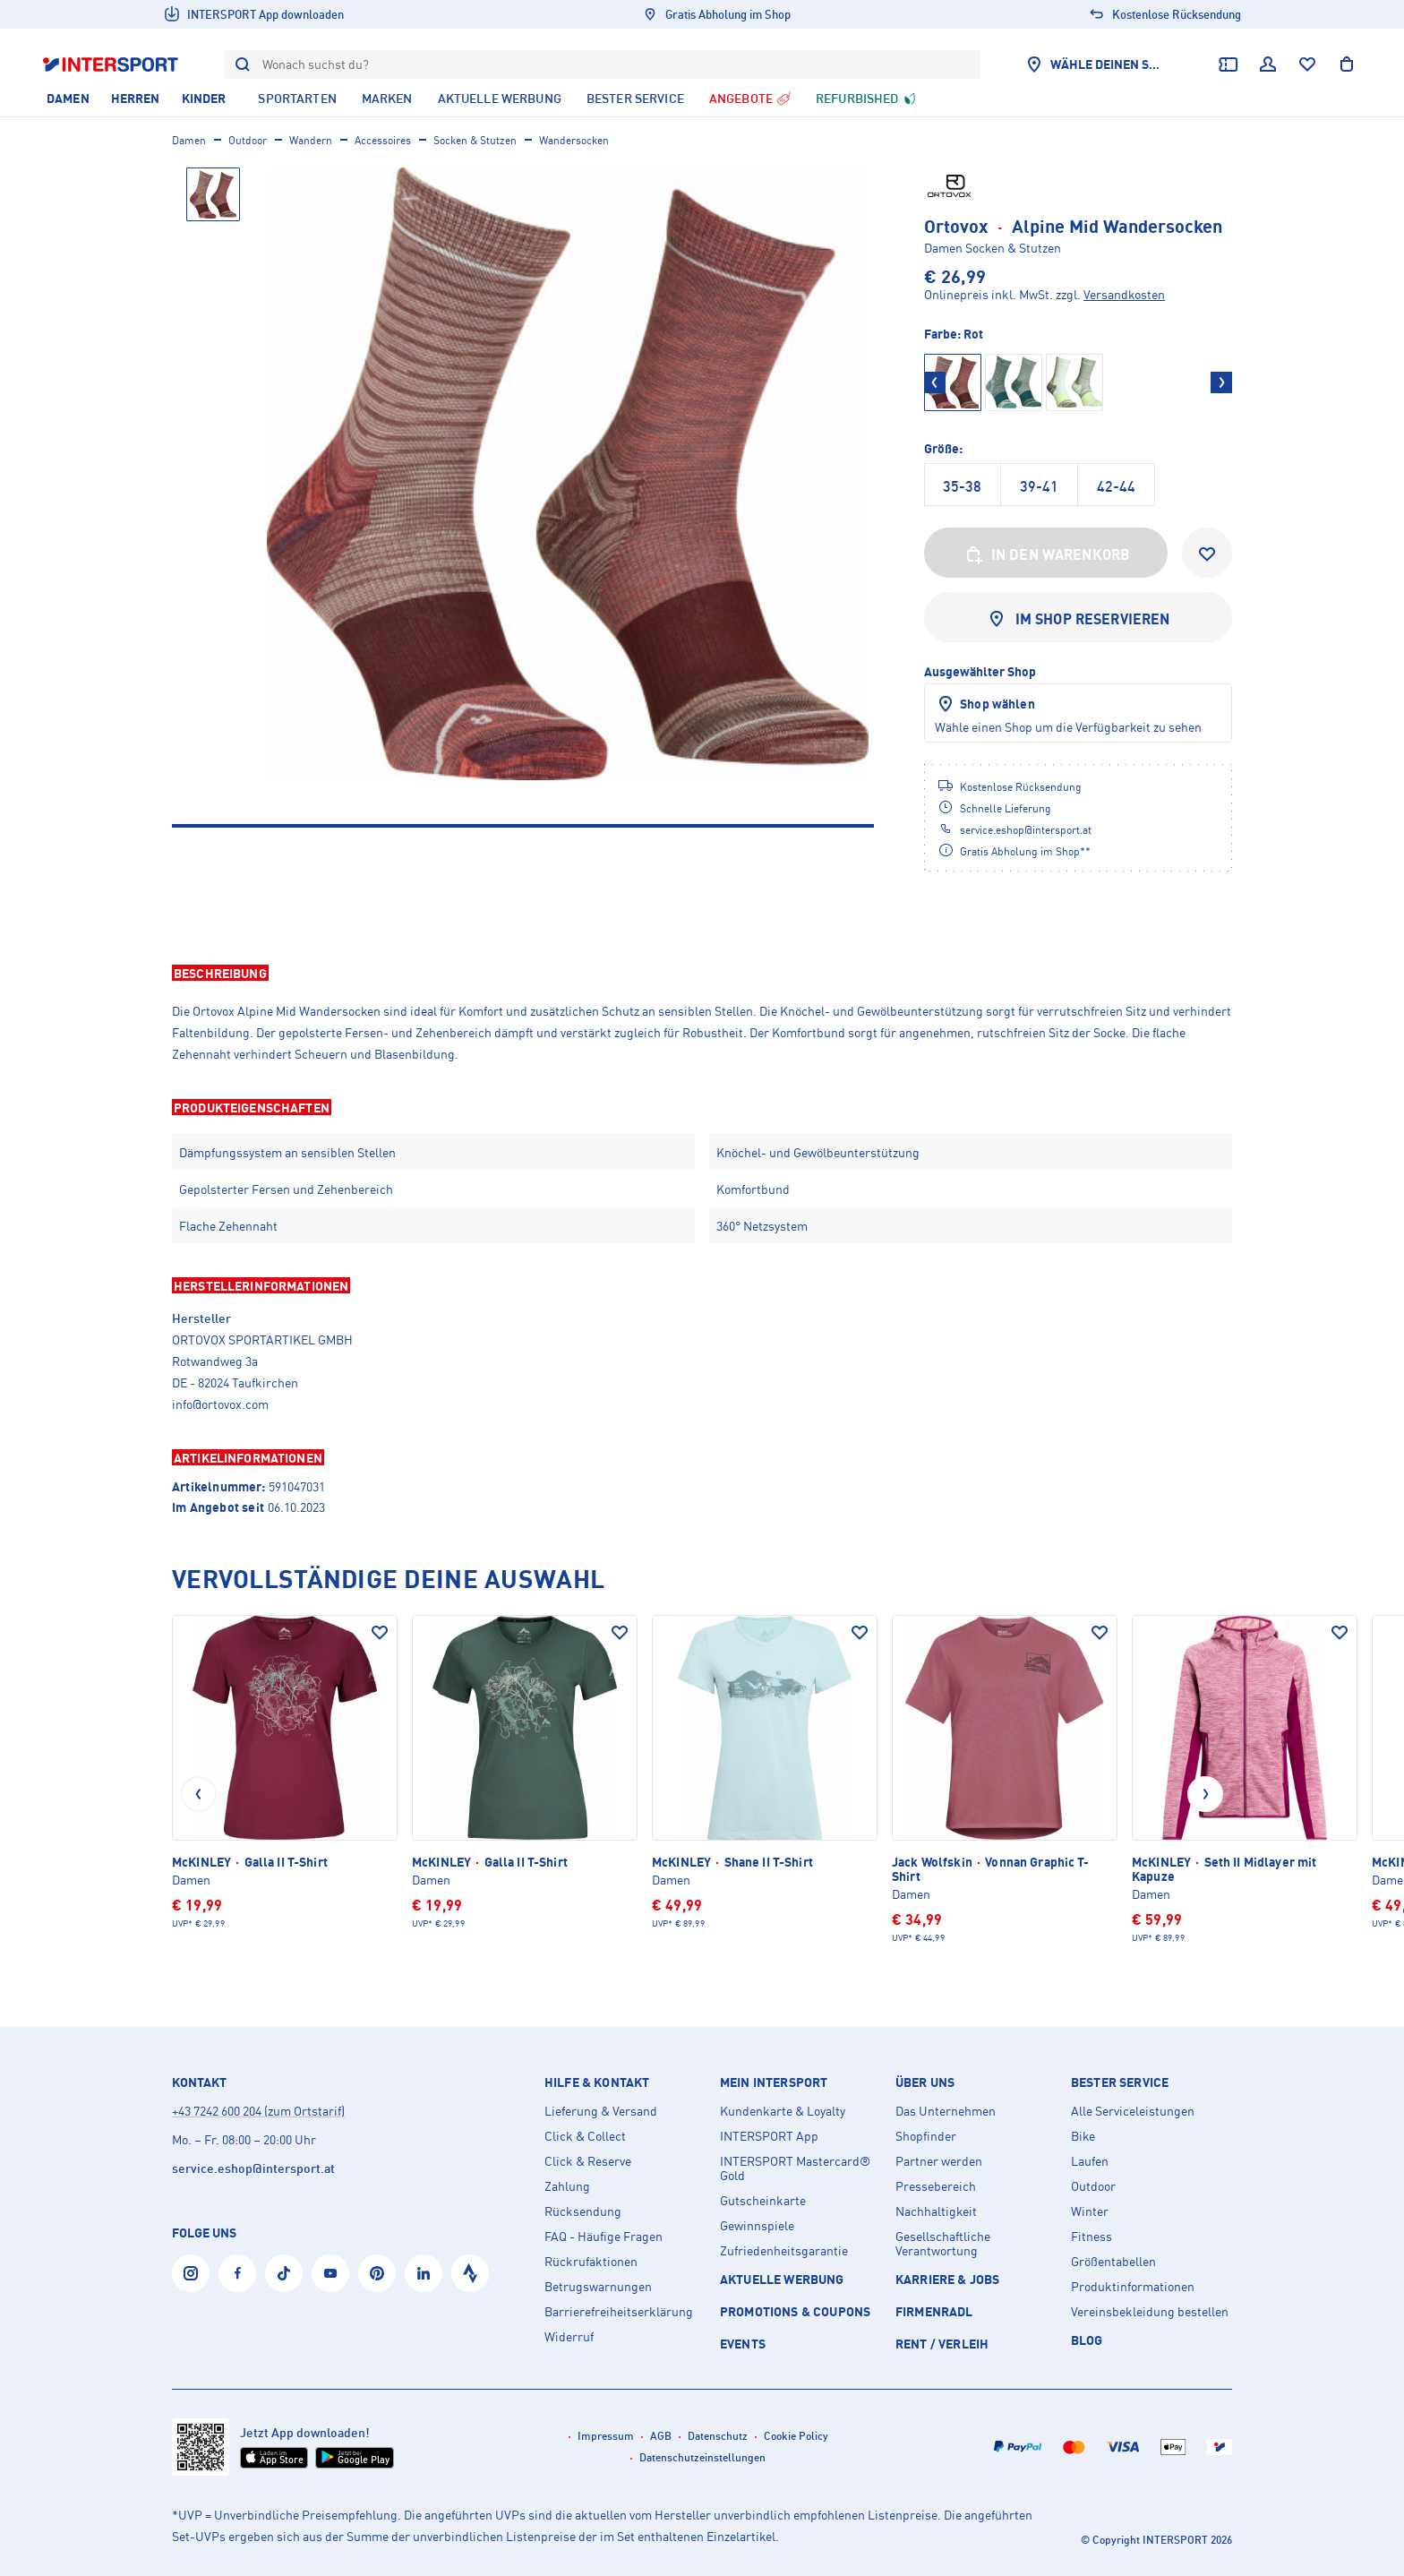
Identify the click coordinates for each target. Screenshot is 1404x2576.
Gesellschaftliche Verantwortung (942, 2243)
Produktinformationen (1132, 2287)
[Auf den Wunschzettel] (380, 1633)
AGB (661, 2436)
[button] (702, 973)
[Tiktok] (284, 2273)
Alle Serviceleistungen (1132, 2111)
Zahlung (567, 2186)
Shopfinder (925, 2136)
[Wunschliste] (1307, 64)
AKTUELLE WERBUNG (782, 2279)
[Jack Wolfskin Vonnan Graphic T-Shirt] (1004, 1780)
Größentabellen (1113, 2261)
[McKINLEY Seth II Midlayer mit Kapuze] (1244, 1780)
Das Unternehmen (945, 2111)
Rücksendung (582, 2211)
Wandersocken (574, 140)
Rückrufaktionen (591, 2261)
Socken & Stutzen (475, 140)
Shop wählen (985, 704)
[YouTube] (330, 2273)
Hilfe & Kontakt (596, 2082)
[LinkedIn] (423, 2273)
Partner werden (938, 2161)
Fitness (1091, 2236)
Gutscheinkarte (763, 2201)
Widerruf (569, 2337)
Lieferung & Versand (600, 2111)
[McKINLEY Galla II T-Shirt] (285, 1772)
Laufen (1090, 2161)
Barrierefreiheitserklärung (618, 2312)
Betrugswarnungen (598, 2287)
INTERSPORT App (769, 2136)
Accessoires (383, 140)
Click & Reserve (587, 2161)
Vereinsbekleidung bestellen (1149, 2312)
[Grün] (1013, 382)
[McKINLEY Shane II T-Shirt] (765, 1772)
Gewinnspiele (757, 2226)
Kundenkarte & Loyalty (782, 2111)
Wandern (310, 140)
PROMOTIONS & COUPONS (795, 2311)
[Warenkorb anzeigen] (1346, 64)
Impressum (606, 2436)
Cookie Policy (796, 2436)
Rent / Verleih (942, 2343)
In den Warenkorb (1046, 554)
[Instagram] (191, 2273)
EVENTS (743, 2343)
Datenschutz (718, 2436)
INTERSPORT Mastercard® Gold (795, 2168)
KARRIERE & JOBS (947, 2279)
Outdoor (247, 140)
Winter (1090, 2211)
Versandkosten (1124, 294)
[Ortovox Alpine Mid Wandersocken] (567, 473)
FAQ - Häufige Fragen (603, 2236)
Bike (1083, 2136)
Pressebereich (935, 2186)
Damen (189, 140)
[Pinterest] (377, 2273)
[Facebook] (237, 2273)
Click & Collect (585, 2136)
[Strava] (470, 2273)
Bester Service (1120, 2082)
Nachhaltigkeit (936, 2211)
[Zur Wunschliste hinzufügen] (1207, 553)
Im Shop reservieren (1077, 619)
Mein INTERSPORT (773, 2082)
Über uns (925, 2082)
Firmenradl (934, 2311)
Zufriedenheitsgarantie (784, 2251)
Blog (1087, 2340)
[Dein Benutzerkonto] (1268, 64)
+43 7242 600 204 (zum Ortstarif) (258, 2110)
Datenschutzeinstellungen (702, 2457)
